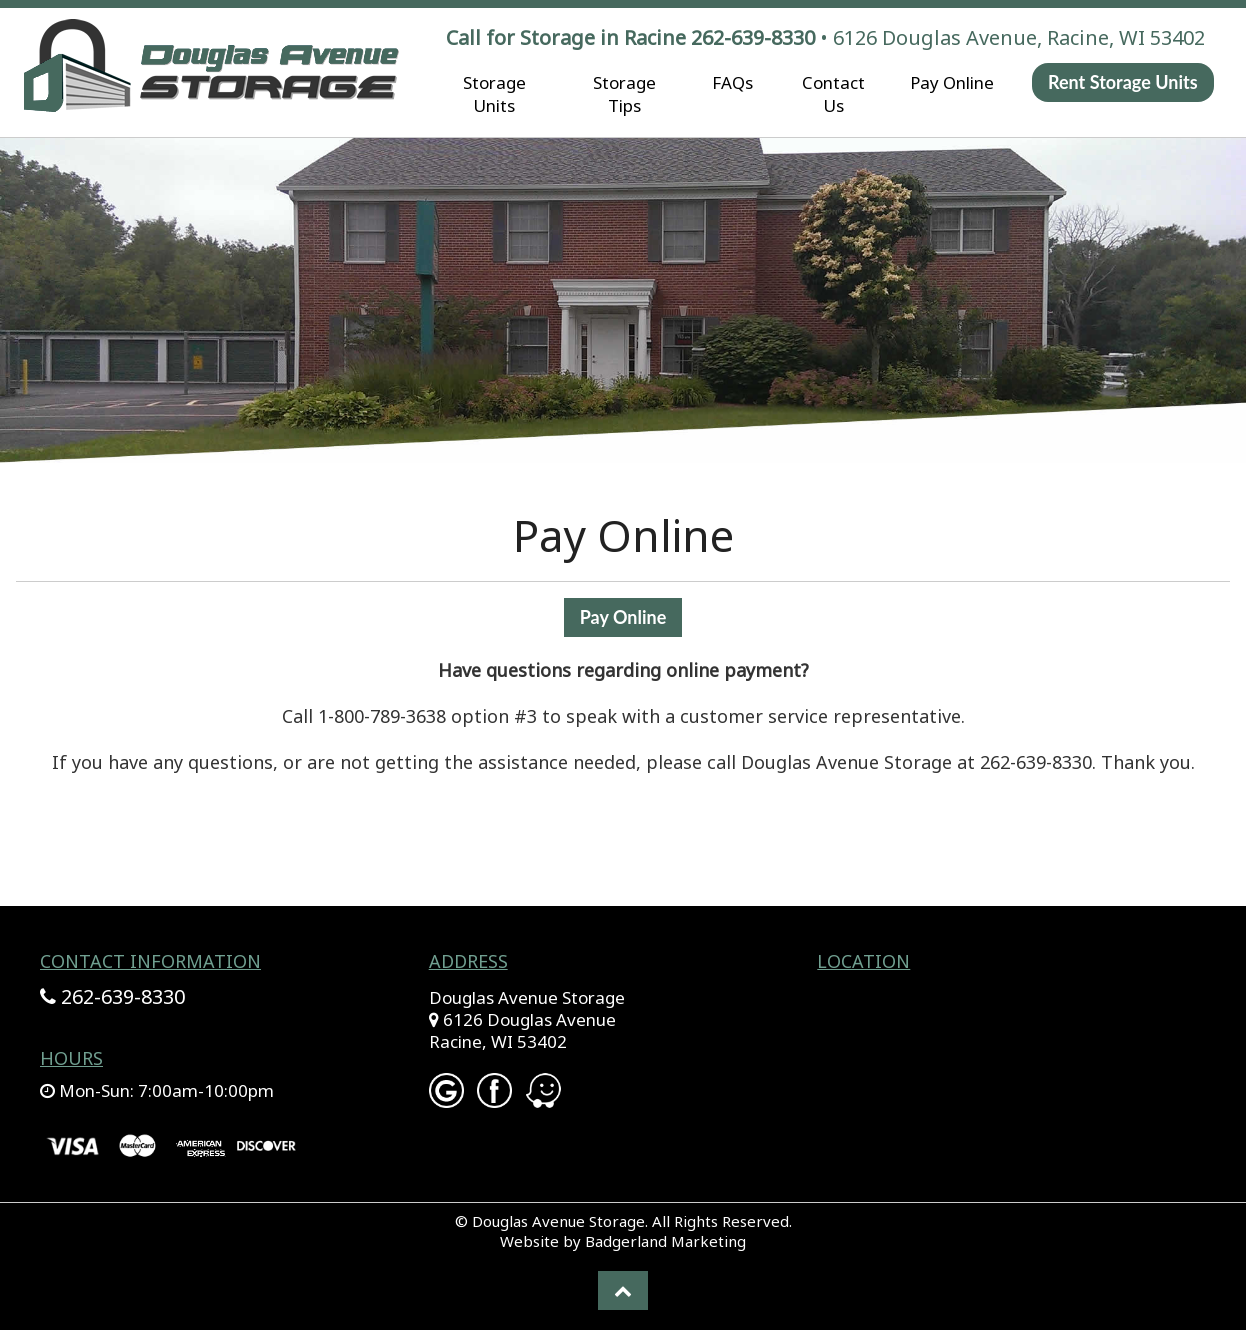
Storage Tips (624, 94)
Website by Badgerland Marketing (623, 1241)
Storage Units (494, 94)
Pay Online (952, 82)
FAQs (732, 82)
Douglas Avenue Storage (527, 997)
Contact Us (833, 94)
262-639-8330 (753, 37)
